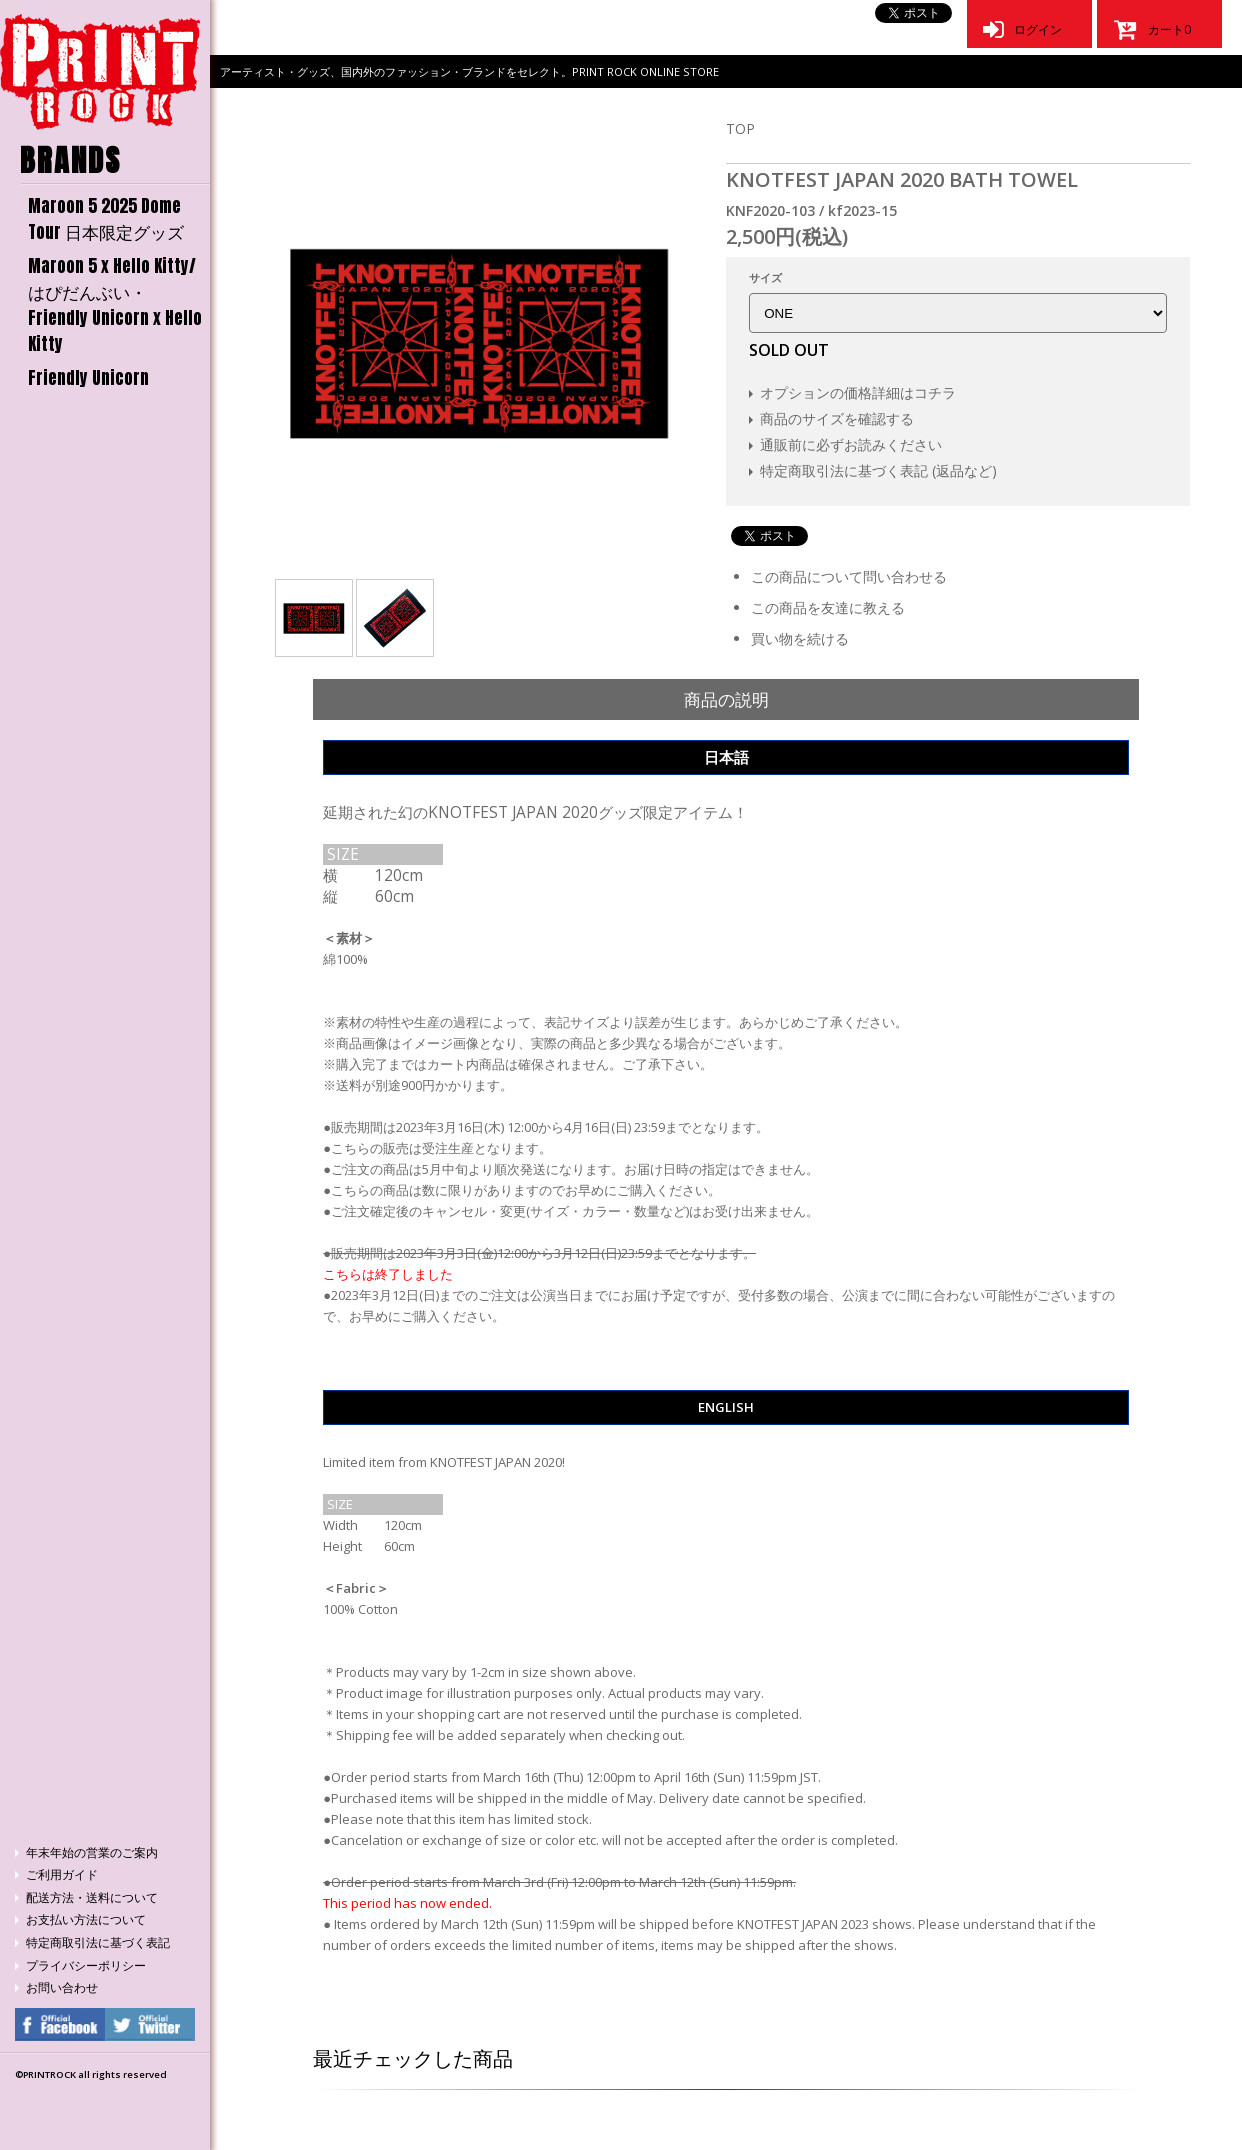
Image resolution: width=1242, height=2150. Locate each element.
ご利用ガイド (62, 1874)
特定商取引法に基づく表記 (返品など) (878, 470)
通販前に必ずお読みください (851, 444)
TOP (740, 128)
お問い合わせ (62, 1987)
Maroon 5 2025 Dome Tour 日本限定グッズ (106, 219)
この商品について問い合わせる (849, 576)
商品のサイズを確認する (837, 418)
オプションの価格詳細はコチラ (858, 392)
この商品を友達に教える (828, 607)
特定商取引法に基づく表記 (98, 1942)
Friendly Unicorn (88, 378)
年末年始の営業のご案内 (92, 1852)
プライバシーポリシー (86, 1965)
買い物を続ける (800, 638)
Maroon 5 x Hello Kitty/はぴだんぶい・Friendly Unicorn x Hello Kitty (115, 305)
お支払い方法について (86, 1919)
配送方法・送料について (92, 1897)
